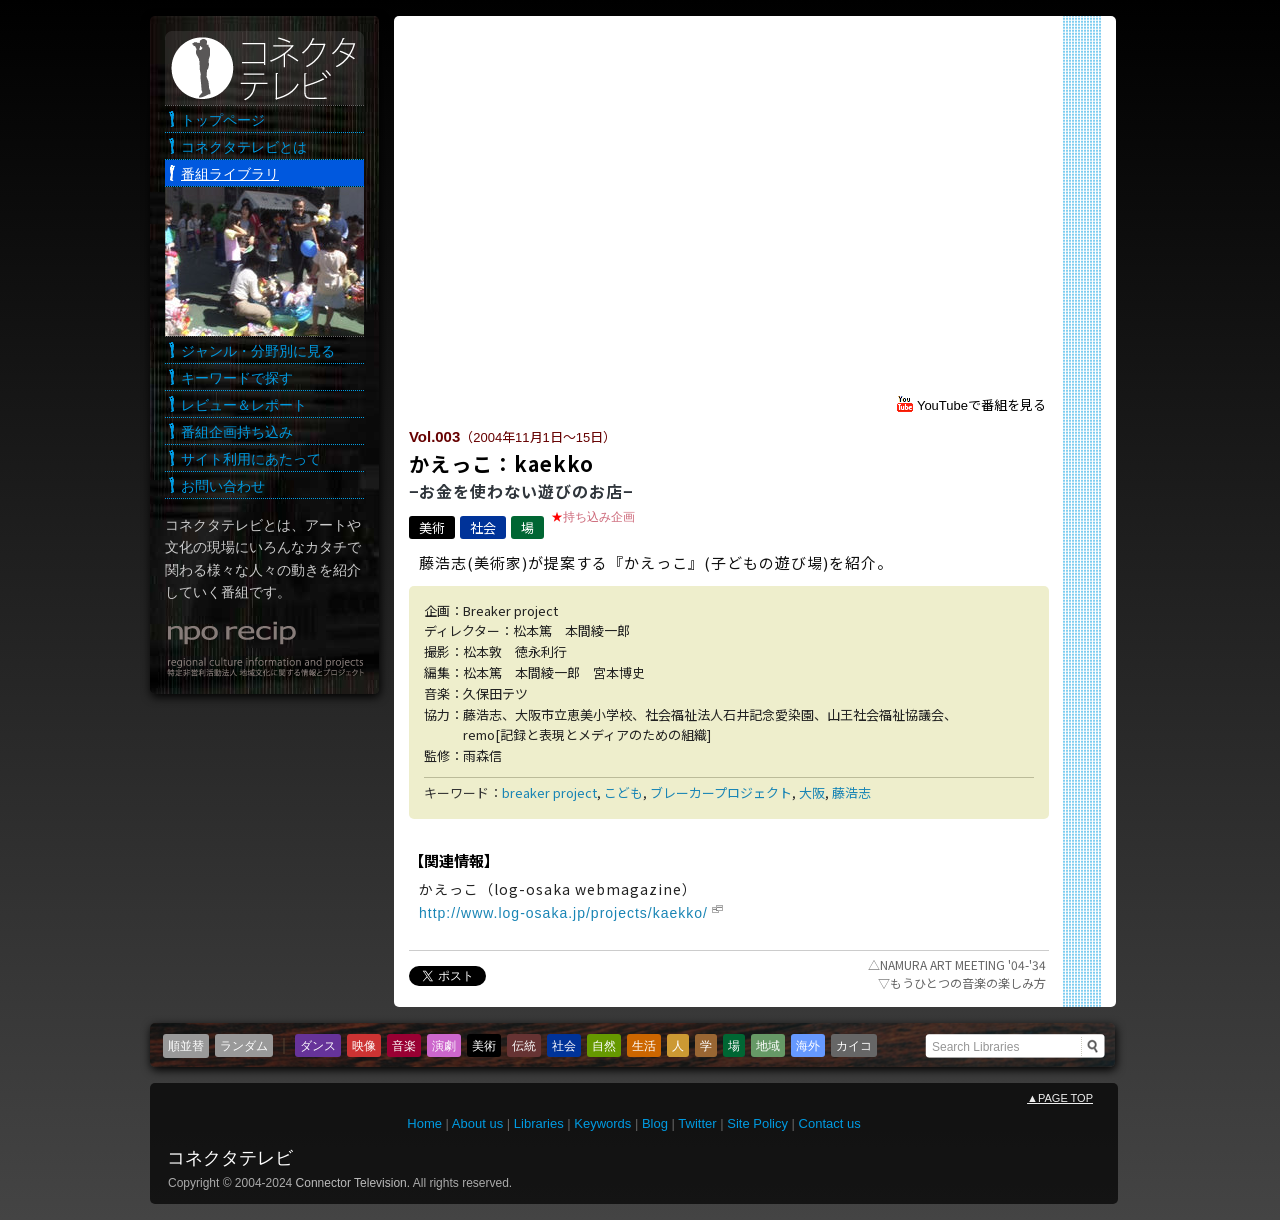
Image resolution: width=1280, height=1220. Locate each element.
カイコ (854, 1046)
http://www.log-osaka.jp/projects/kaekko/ (563, 913)
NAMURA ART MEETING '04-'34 (957, 964)
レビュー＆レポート (244, 405)
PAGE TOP (1060, 1098)
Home (424, 1123)
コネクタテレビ (230, 1158)
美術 (432, 527)
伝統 (524, 1046)
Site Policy (757, 1123)
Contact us (830, 1123)
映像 (364, 1046)
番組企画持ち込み (237, 432)
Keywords (602, 1123)
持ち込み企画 (599, 517)
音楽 (404, 1046)
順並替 (186, 1046)
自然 (604, 1046)
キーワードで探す (237, 378)
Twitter (697, 1123)
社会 (483, 527)
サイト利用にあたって (251, 459)
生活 (644, 1046)
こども (623, 792)
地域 (768, 1046)
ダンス (318, 1046)
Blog (655, 1123)
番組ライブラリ (230, 174)
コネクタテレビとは (244, 147)
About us (477, 1123)
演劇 (444, 1046)
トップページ (223, 120)
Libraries (539, 1123)
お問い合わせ (223, 486)
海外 (808, 1046)
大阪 (812, 792)
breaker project (549, 792)
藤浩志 (851, 792)
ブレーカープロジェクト (721, 792)
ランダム (244, 1046)
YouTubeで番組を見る (981, 405)
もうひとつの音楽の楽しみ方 (962, 982)
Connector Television (351, 1183)
